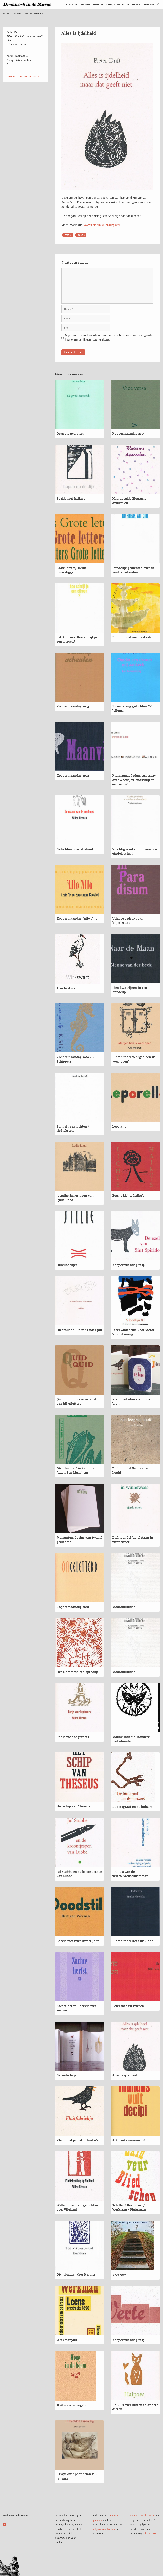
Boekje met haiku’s (71, 498)
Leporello (119, 1126)
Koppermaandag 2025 (128, 433)
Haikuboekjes (67, 1265)
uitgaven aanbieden (104, 2529)
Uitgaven (85, 4)
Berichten (71, 4)
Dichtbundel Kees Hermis (76, 2274)
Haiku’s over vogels (71, 2405)
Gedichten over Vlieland (75, 849)
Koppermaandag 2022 (73, 775)
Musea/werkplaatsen (117, 4)
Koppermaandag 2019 (128, 1265)
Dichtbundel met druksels (132, 637)
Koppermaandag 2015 (128, 2340)
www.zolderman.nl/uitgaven (102, 225)
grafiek (68, 235)
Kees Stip (119, 2275)
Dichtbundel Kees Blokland (133, 1941)
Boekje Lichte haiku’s (128, 1195)
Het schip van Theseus (73, 1806)
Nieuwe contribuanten (142, 2515)
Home (6, 13)
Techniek (137, 4)
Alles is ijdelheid (124, 2075)
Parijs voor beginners (73, 1737)
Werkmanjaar (67, 2340)
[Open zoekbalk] (157, 4)
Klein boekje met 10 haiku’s (77, 2140)
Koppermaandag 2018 (73, 1607)
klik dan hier (149, 2533)
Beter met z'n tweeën (128, 2006)
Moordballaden (124, 1607)
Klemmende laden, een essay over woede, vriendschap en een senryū (134, 780)
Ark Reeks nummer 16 (128, 2140)
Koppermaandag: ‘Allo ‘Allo (77, 918)
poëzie (81, 235)
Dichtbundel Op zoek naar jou (79, 1330)
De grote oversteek (71, 433)
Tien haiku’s (66, 988)
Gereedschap (66, 2075)
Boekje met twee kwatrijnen (78, 1941)
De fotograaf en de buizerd (132, 1807)
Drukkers (97, 4)
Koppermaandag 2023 (73, 706)
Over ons (149, 4)
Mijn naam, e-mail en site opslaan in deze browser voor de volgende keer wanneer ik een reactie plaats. (108, 337)
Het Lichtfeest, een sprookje (78, 1672)
